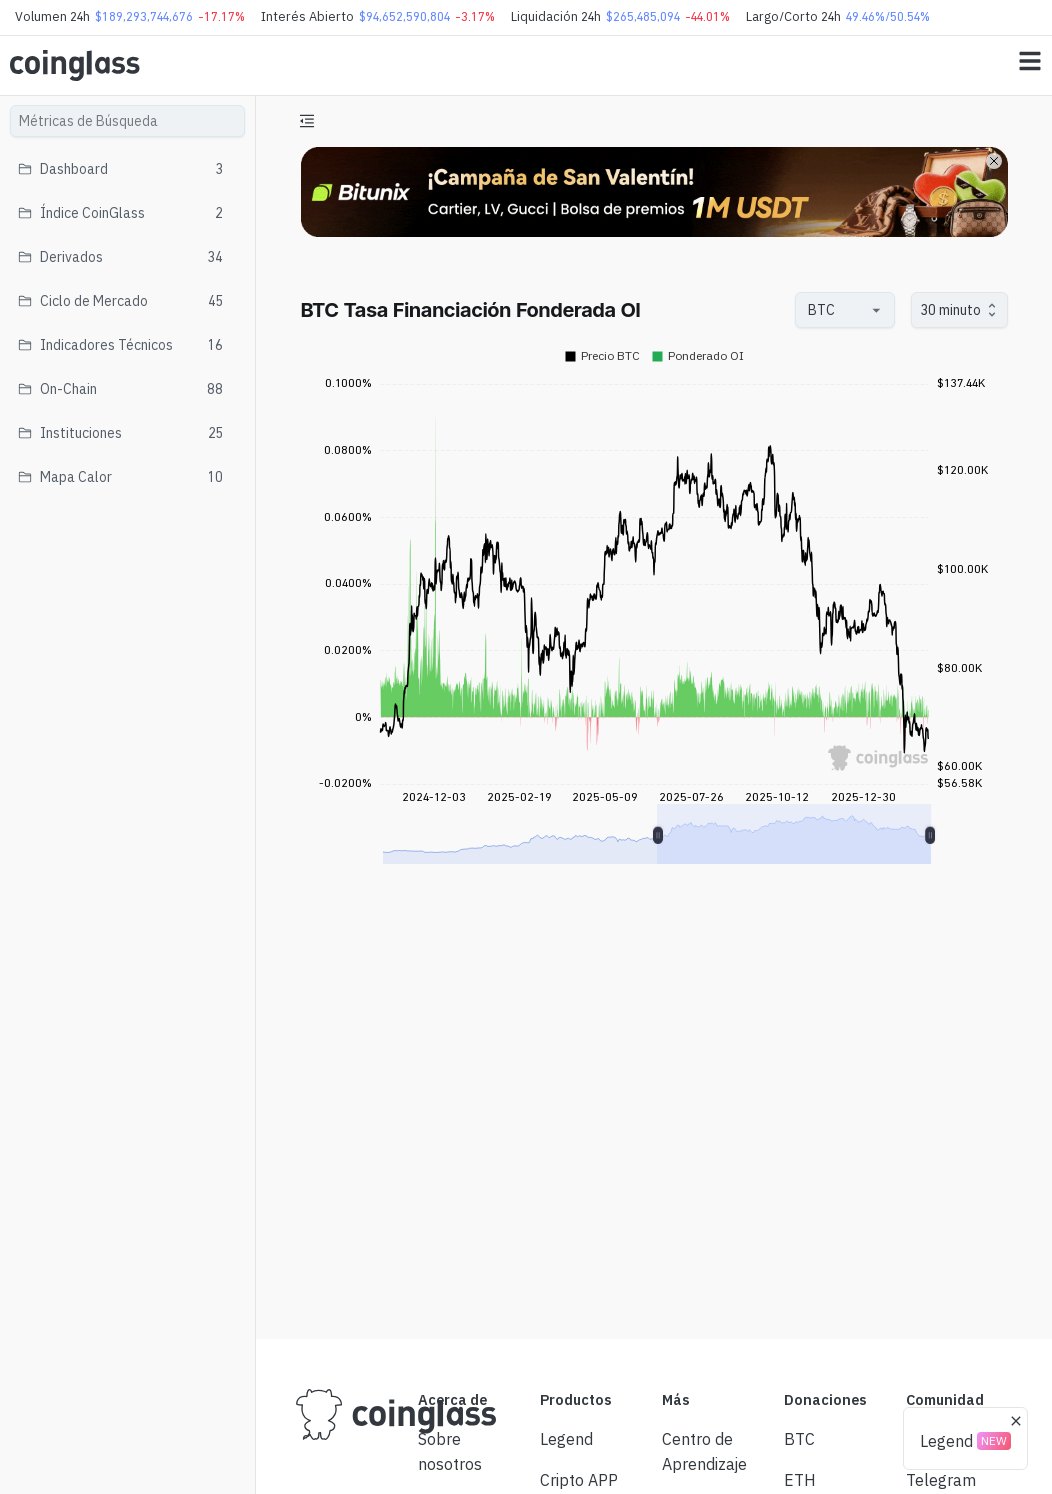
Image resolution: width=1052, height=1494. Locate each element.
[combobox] (835, 310)
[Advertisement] (654, 1249)
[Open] (877, 310)
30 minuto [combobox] (950, 310)
